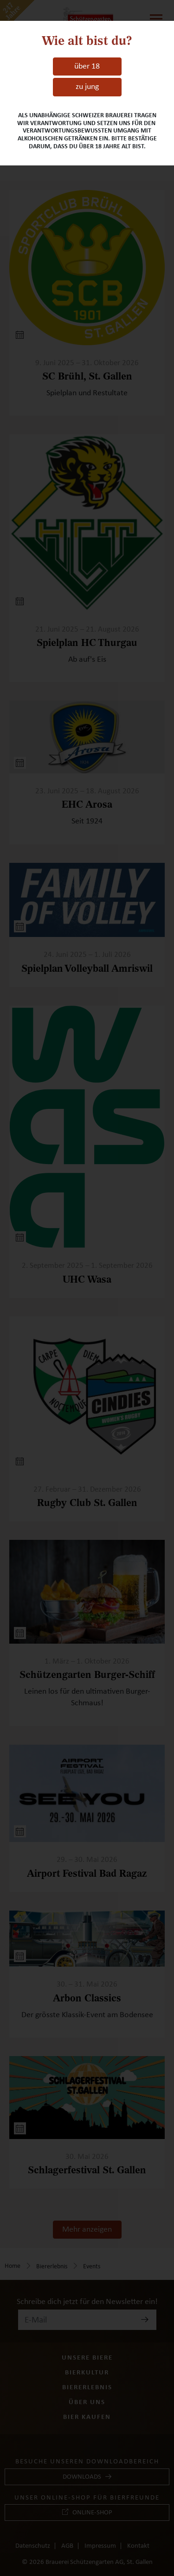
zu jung (87, 86)
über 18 (87, 66)
